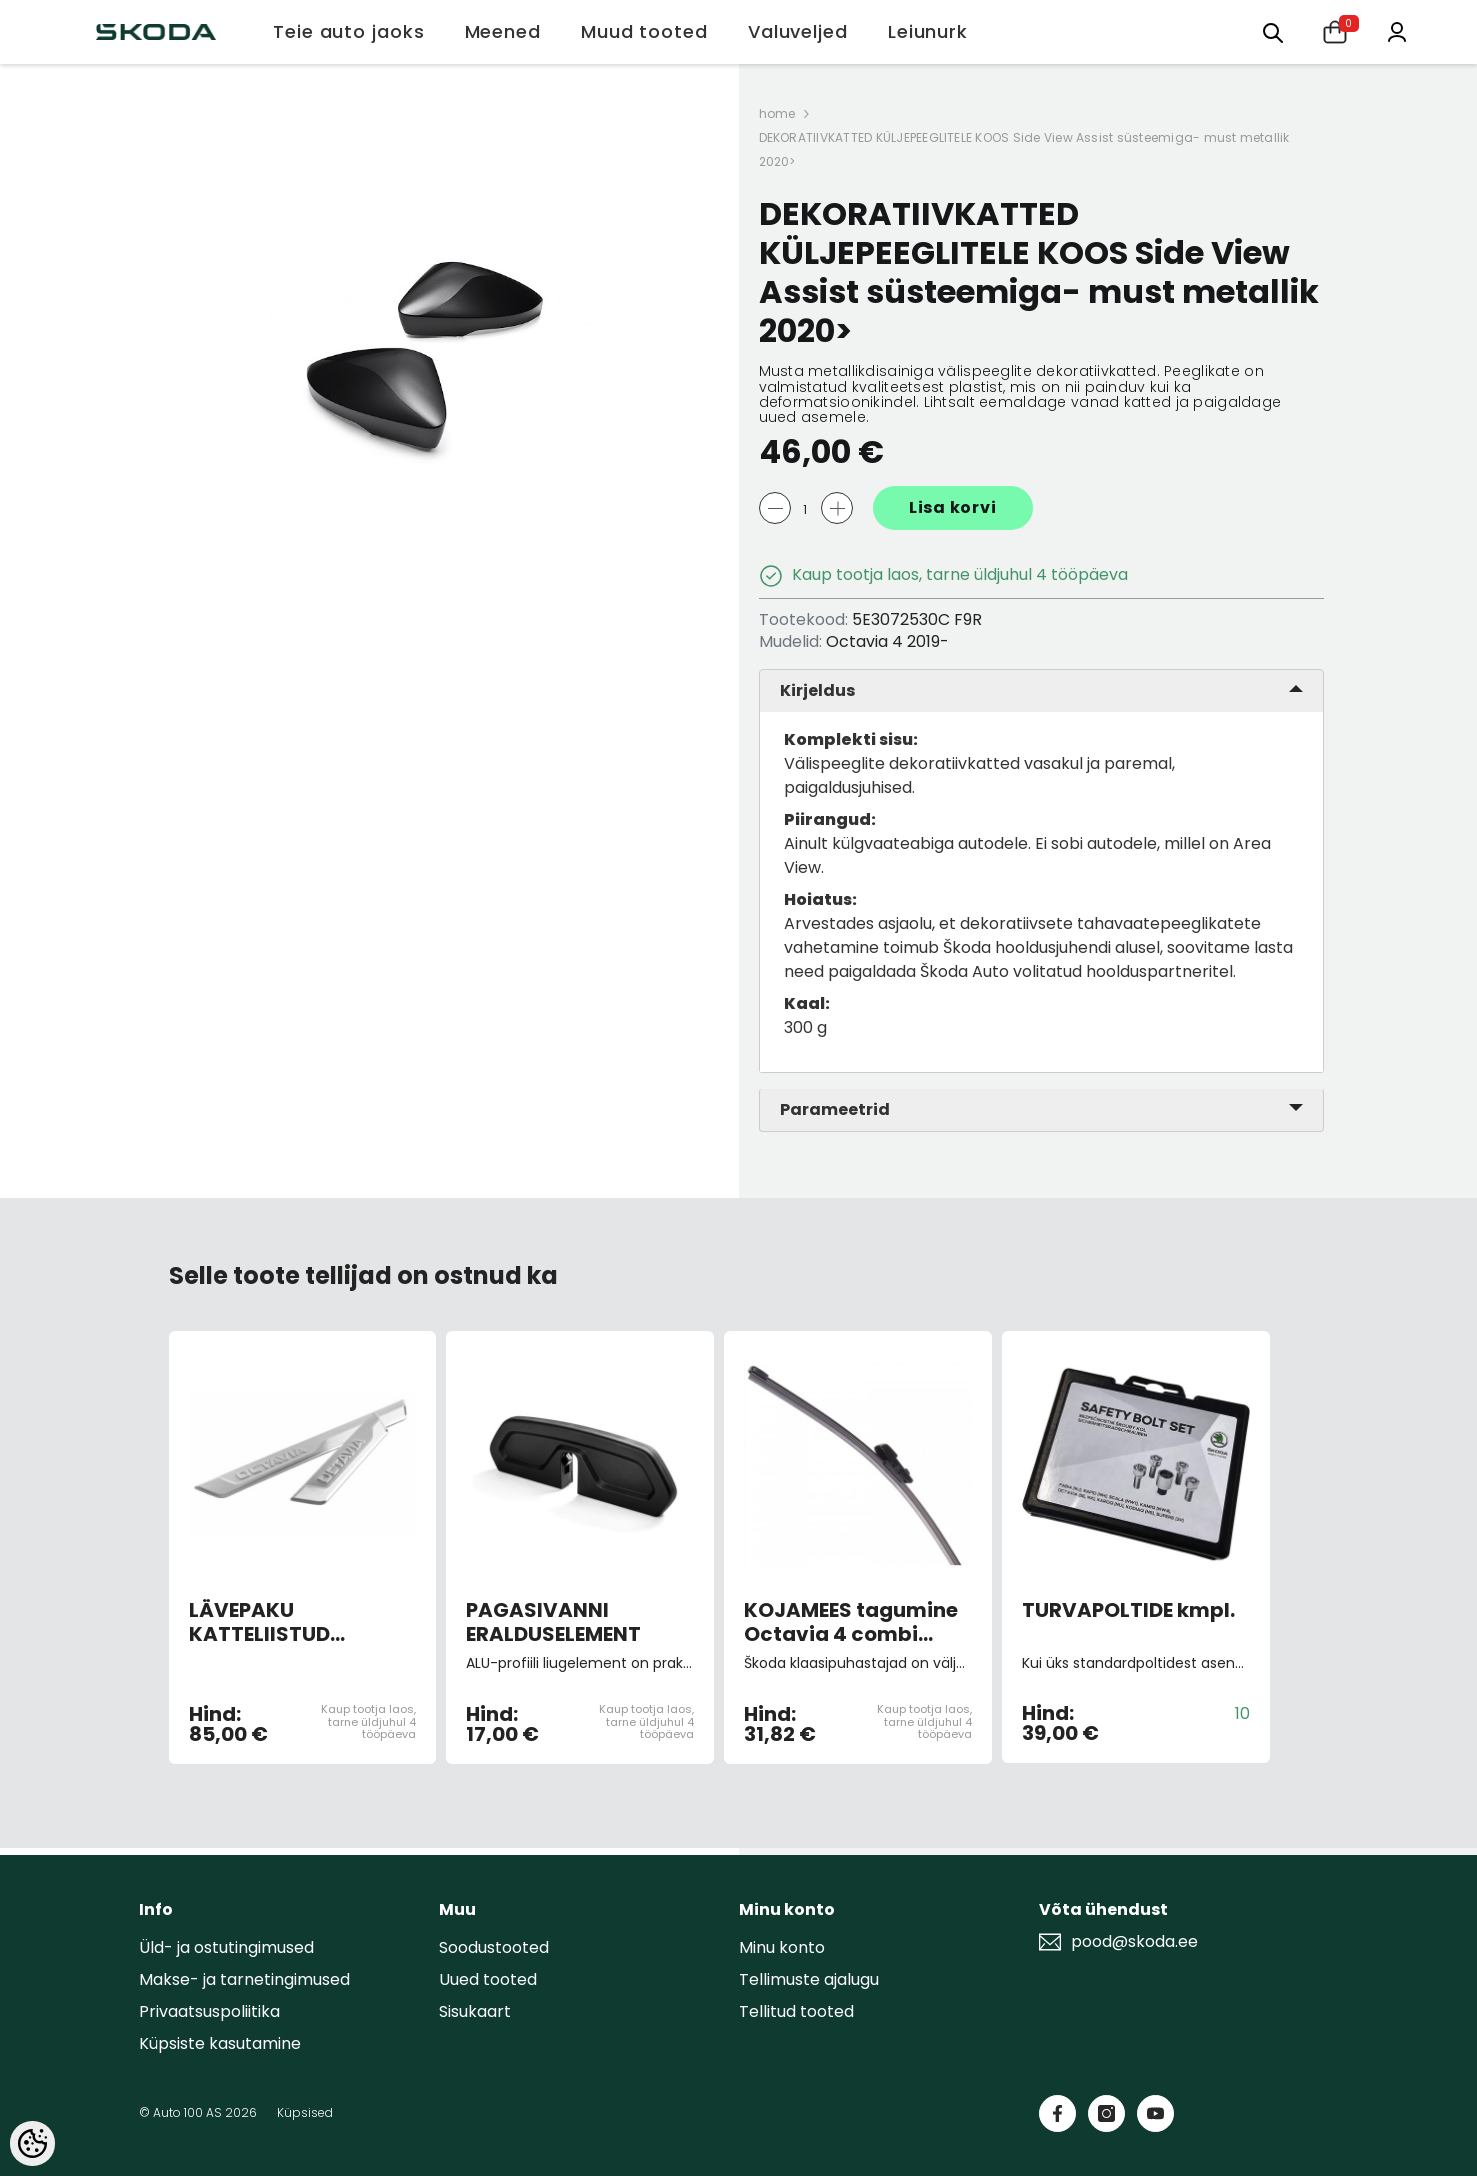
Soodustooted (494, 1947)
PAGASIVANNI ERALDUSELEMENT (553, 1622)
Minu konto (782, 1947)
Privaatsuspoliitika (209, 2011)
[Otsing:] (1273, 31)
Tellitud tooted (796, 2011)
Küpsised (305, 2112)
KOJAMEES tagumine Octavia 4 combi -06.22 (851, 1622)
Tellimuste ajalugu (809, 1979)
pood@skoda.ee (1134, 1942)
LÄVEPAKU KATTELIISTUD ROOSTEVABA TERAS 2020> (292, 1622)
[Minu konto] (1397, 30)
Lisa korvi (953, 507)
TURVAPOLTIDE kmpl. (1128, 1611)
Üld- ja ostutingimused (226, 1947)
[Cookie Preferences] (32, 2143)
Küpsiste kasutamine (220, 2043)
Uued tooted (488, 1979)
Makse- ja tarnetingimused (244, 1979)
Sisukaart (475, 2011)
